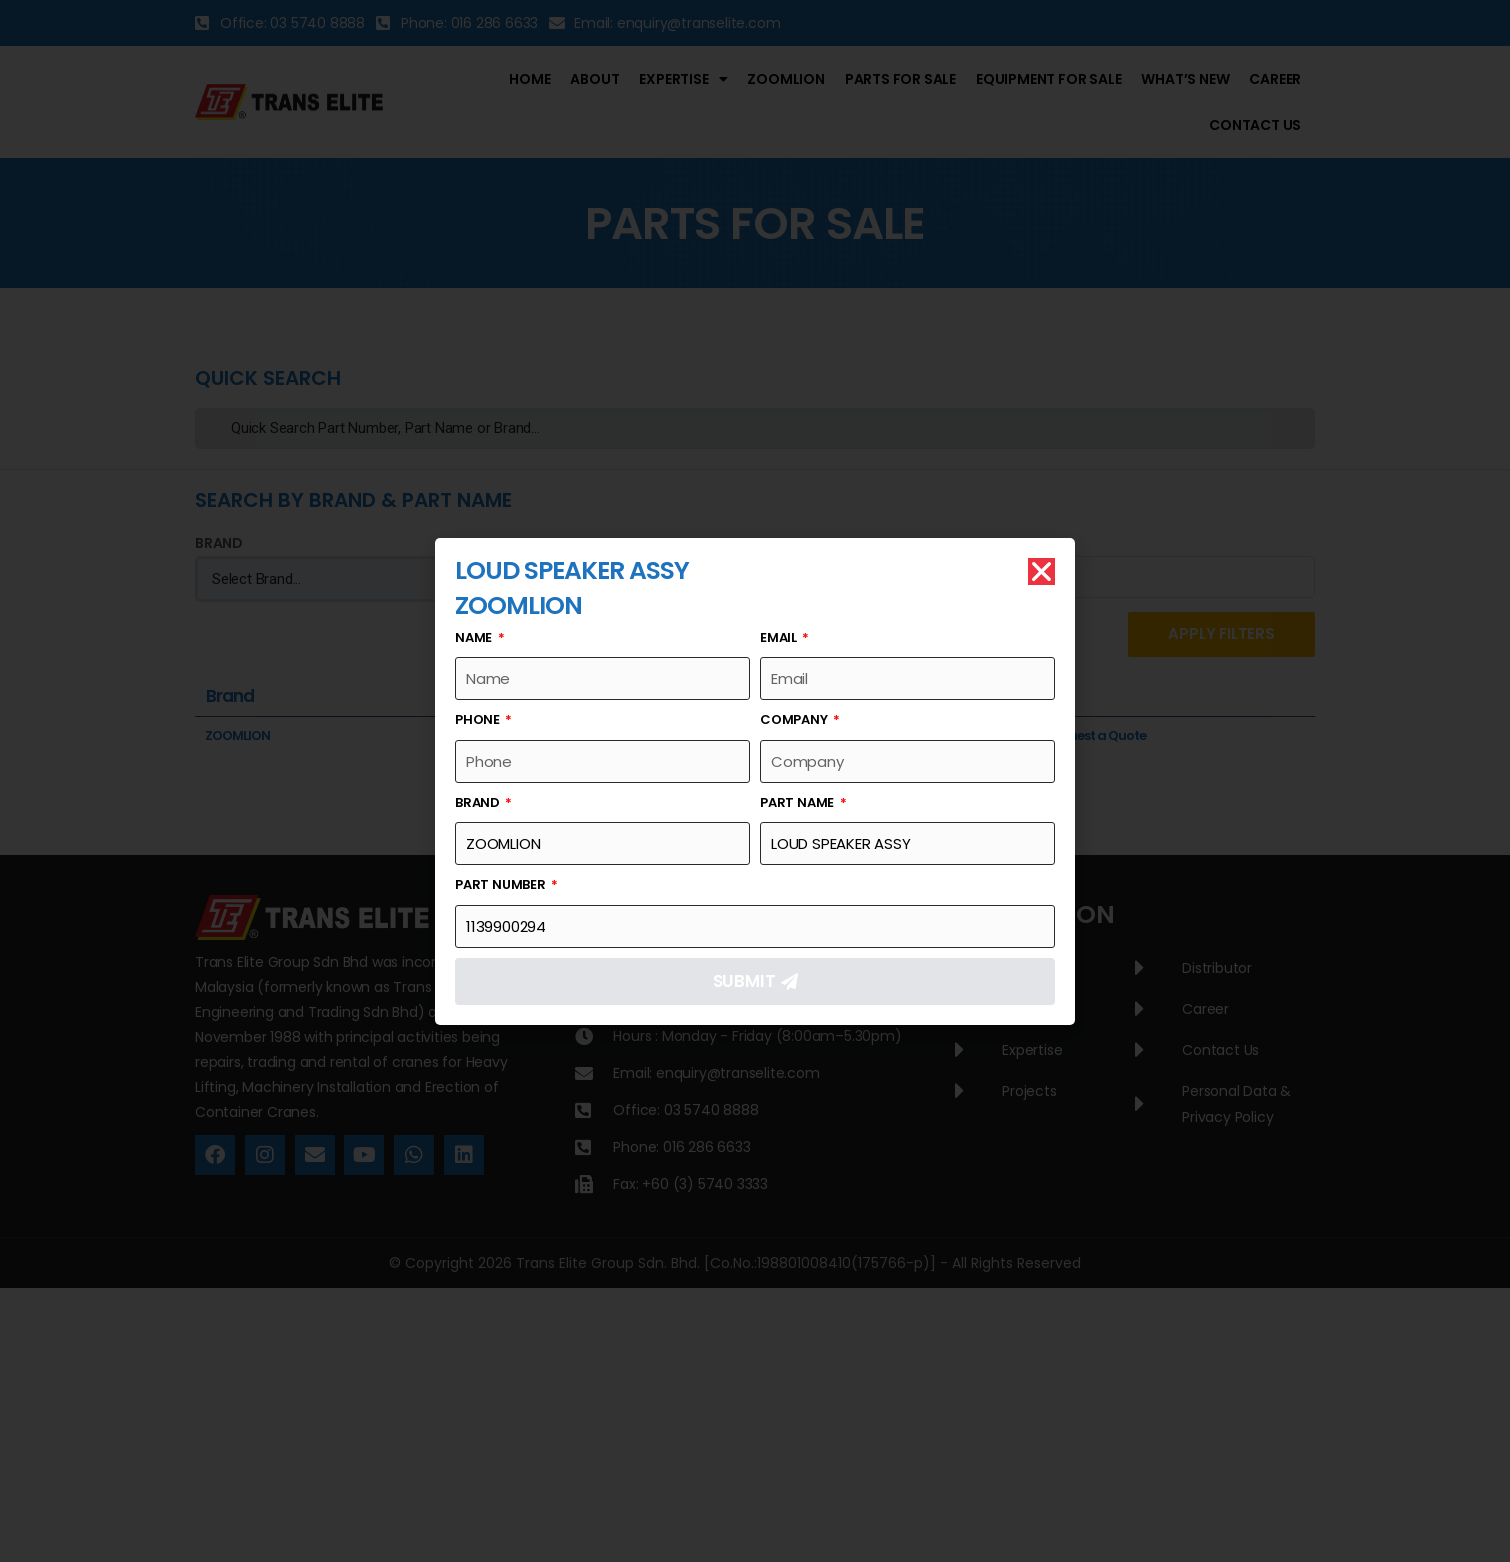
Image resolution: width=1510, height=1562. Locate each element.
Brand (479, 802)
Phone (479, 719)
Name (475, 637)
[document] (755, 781)
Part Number (502, 884)
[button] (1041, 571)
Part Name (798, 802)
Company (795, 719)
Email (780, 637)
